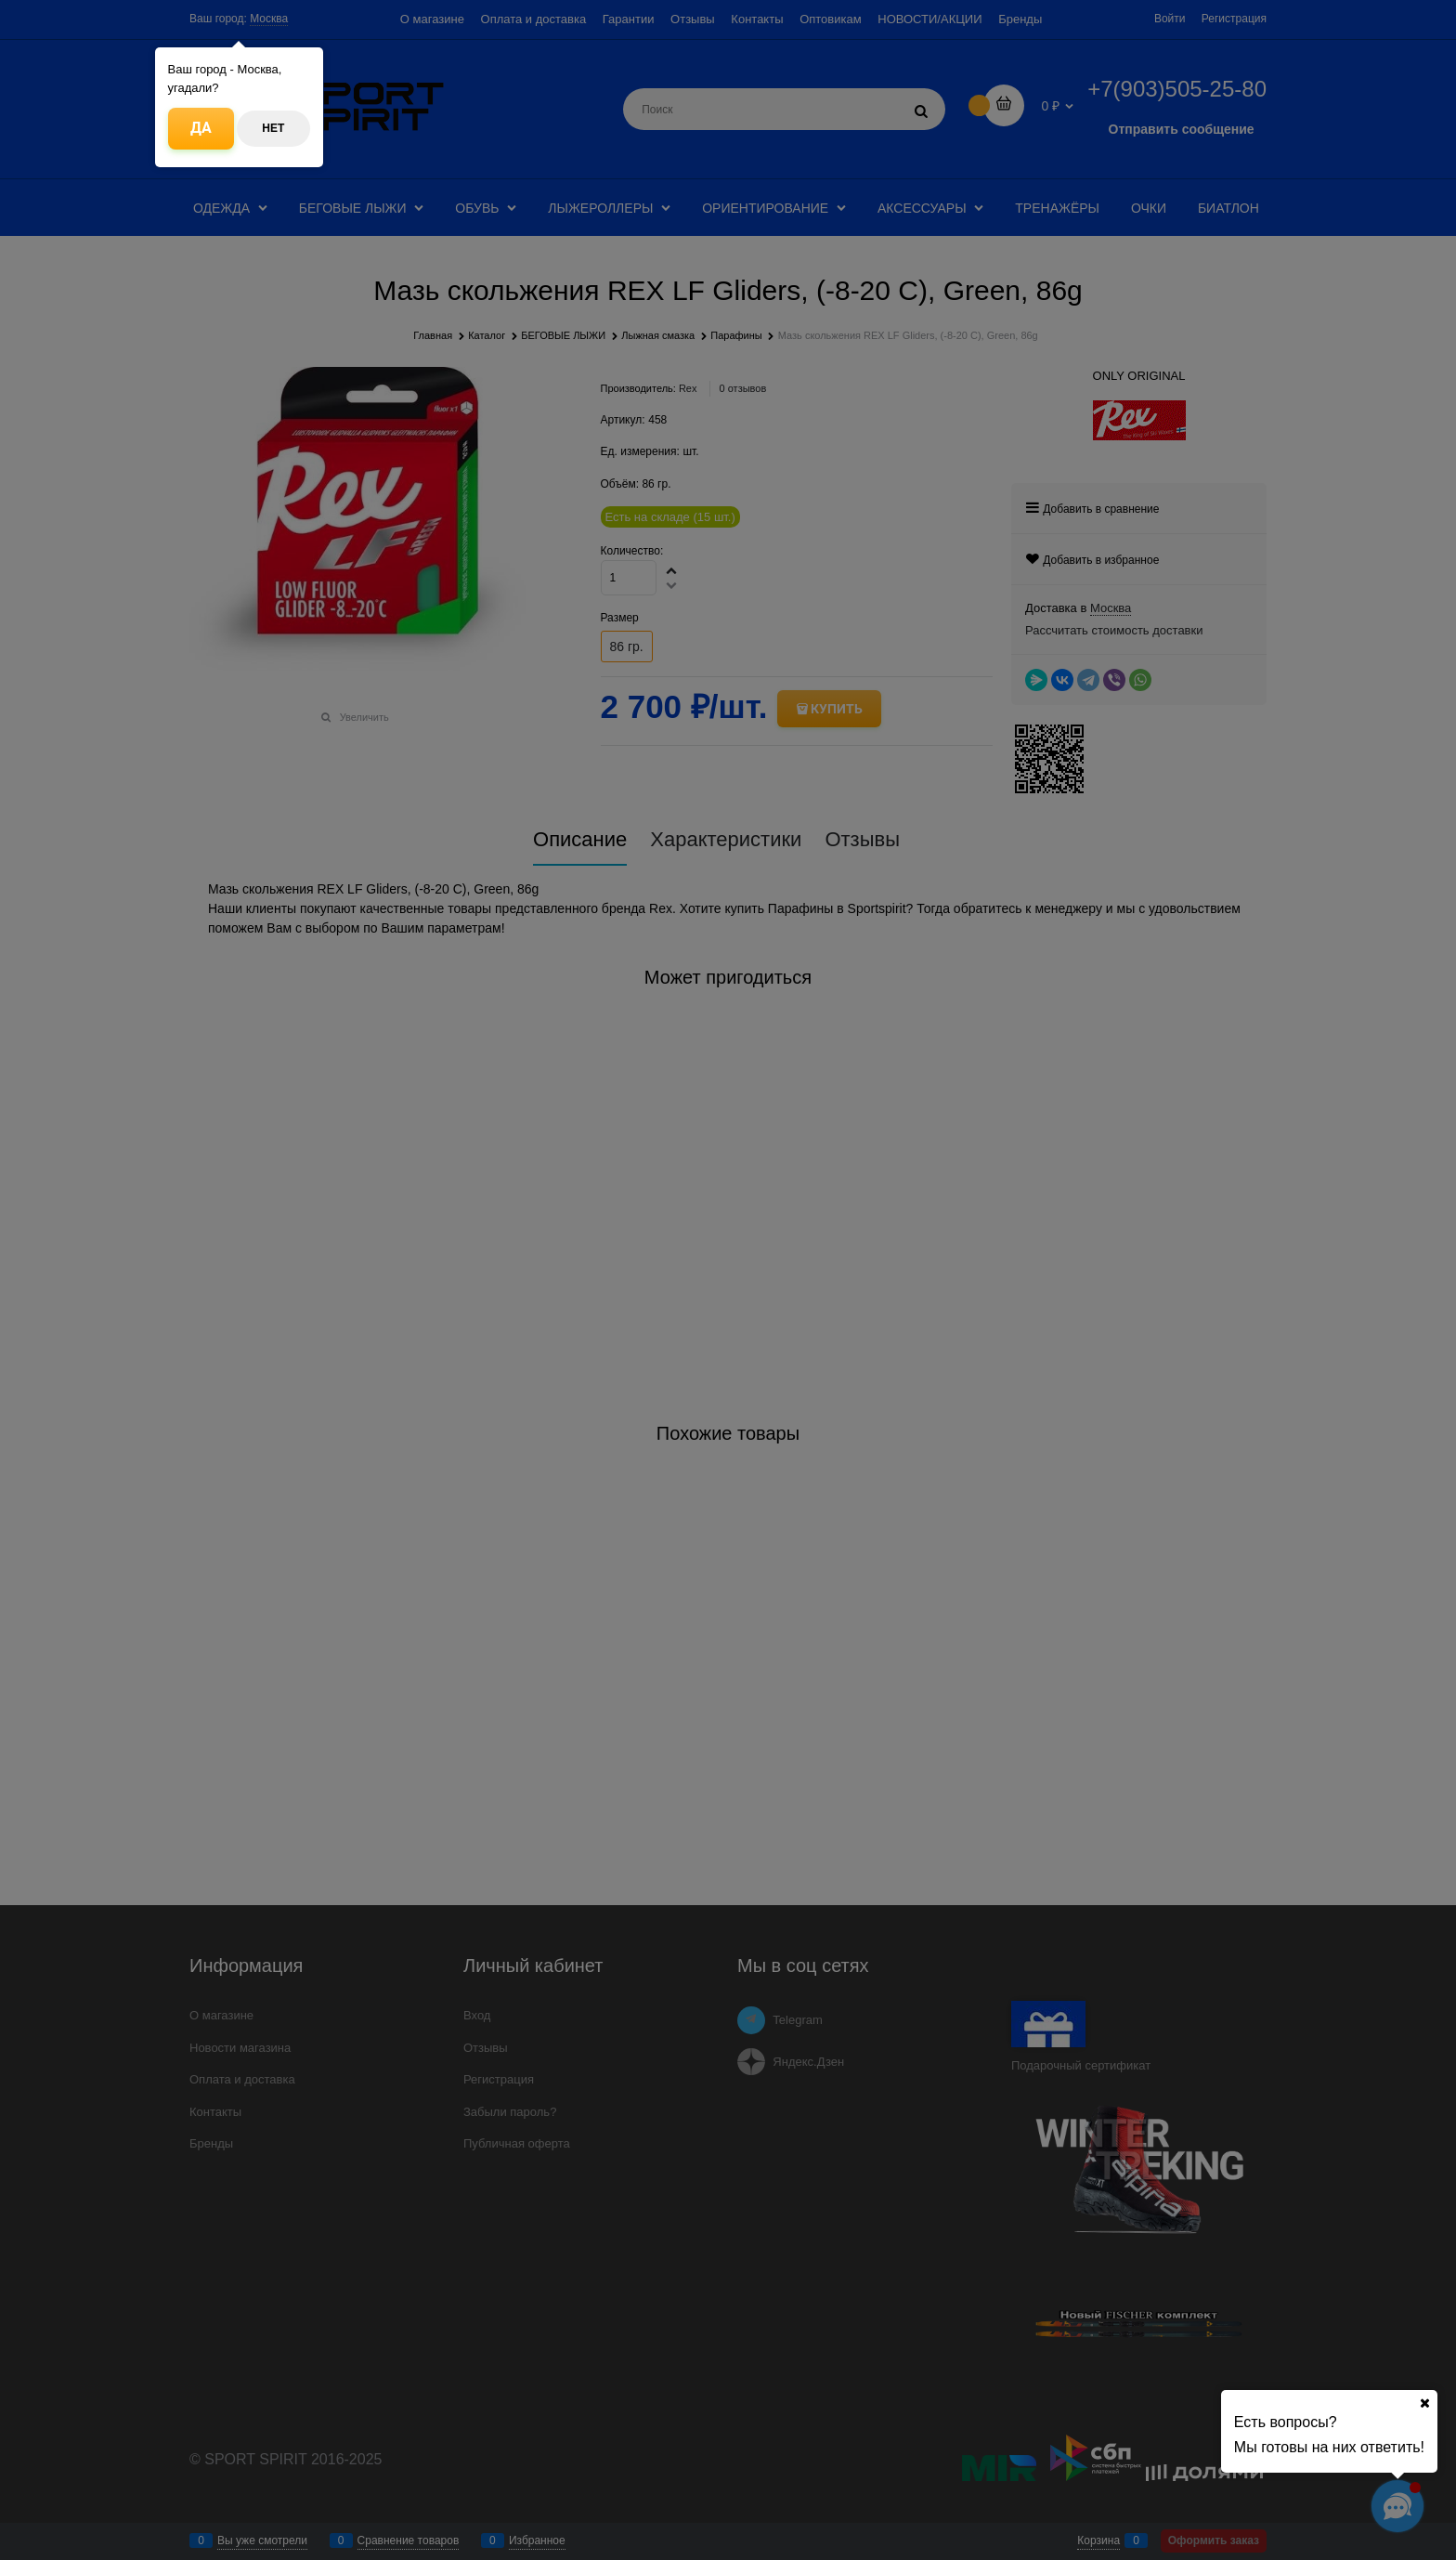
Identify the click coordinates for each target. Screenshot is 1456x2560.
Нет (273, 128)
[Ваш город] (1424, 2403)
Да (201, 128)
